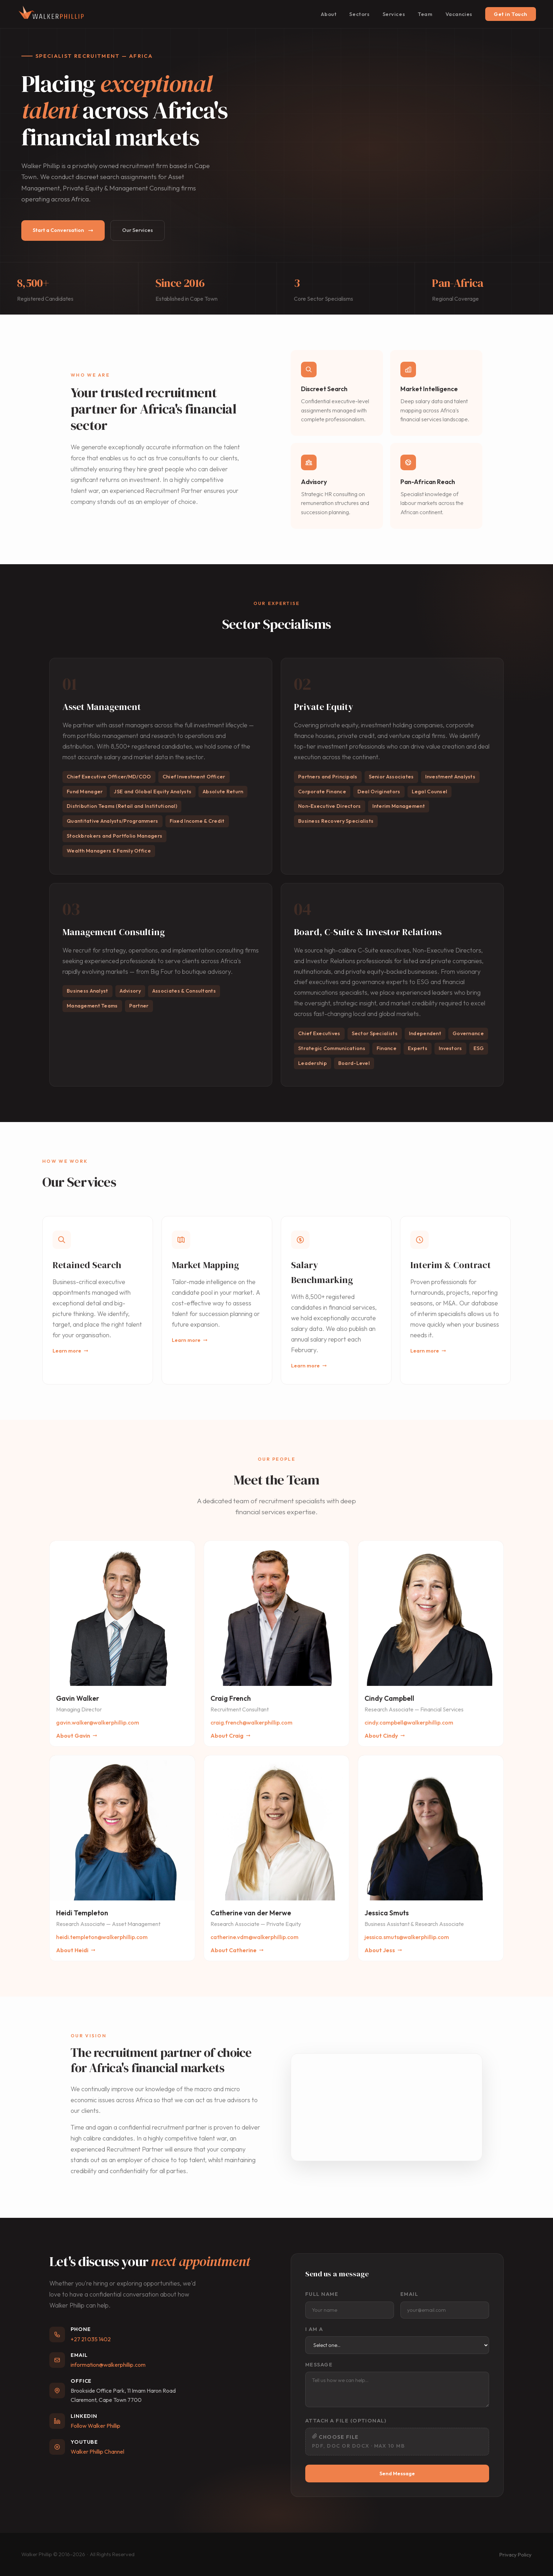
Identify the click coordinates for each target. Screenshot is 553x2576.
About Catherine (237, 1950)
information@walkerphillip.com (108, 2364)
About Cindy (385, 1735)
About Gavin (76, 1735)
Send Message (397, 2473)
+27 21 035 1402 (91, 2339)
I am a (314, 2329)
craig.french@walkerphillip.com (251, 1722)
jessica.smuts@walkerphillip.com (407, 1937)
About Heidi (75, 1950)
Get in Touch (510, 14)
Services (394, 14)
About (328, 14)
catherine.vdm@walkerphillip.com (254, 1937)
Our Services (137, 230)
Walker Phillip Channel (97, 2451)
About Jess (383, 1950)
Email (409, 2294)
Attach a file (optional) (345, 2420)
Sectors (359, 14)
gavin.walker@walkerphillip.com (97, 1722)
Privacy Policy (515, 2554)
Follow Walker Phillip (95, 2425)
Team (425, 14)
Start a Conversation (63, 230)
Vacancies (458, 14)
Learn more (70, 1351)
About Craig (230, 1735)
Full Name (321, 2294)
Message (319, 2364)
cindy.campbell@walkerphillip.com (409, 1722)
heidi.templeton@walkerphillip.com (102, 1937)
